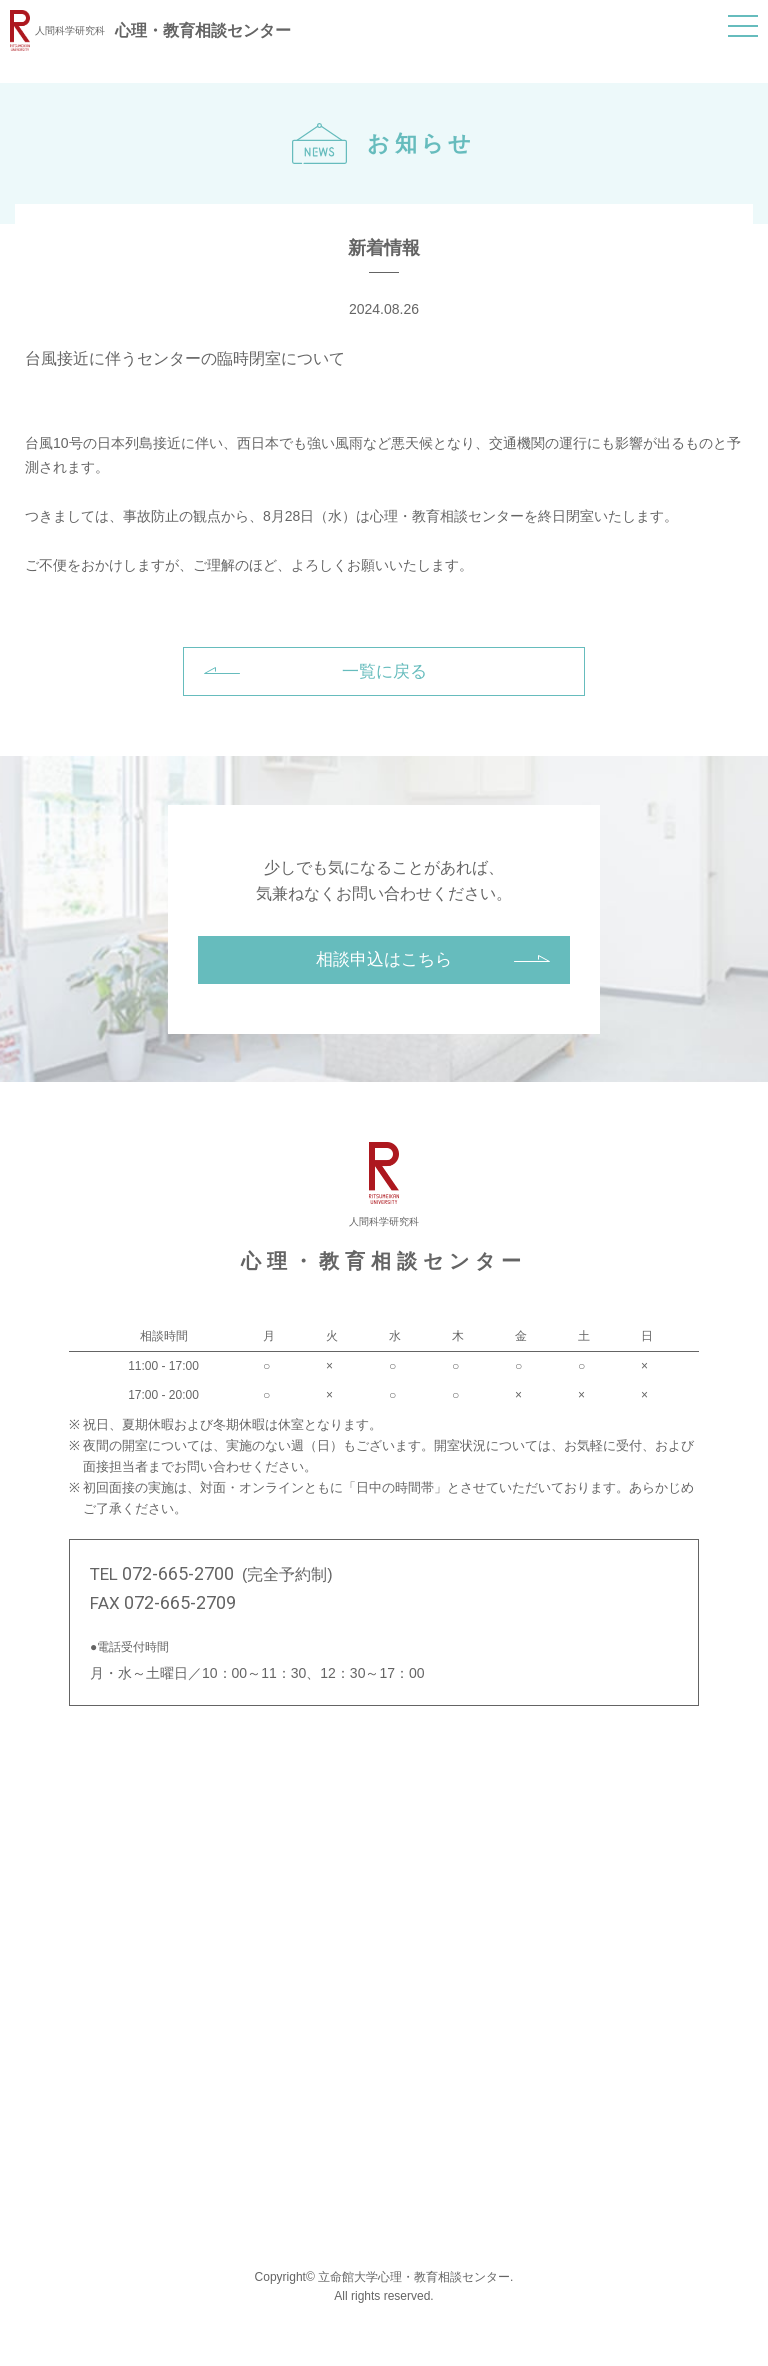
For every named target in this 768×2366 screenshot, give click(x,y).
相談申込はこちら (384, 959)
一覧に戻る (384, 671)
